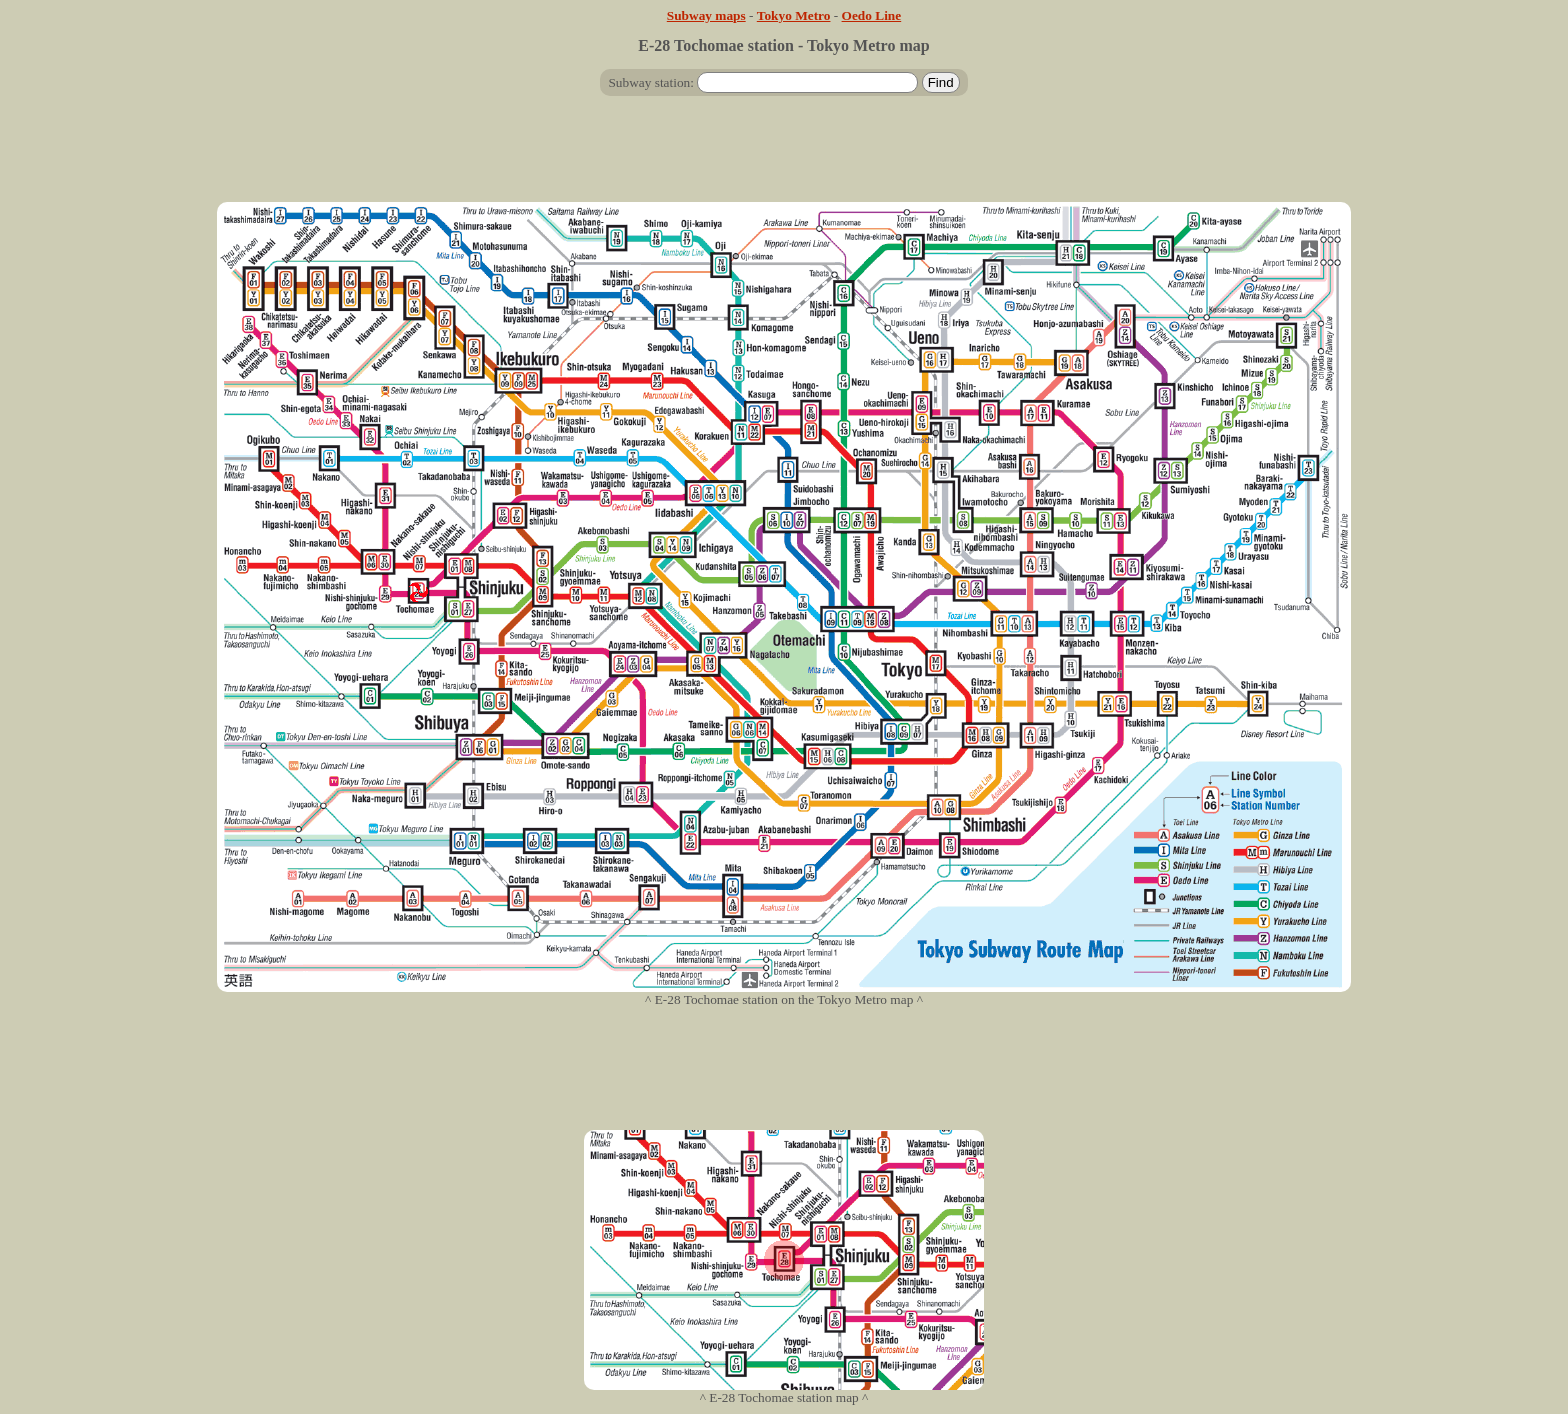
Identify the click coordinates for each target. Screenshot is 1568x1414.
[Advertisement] (784, 157)
